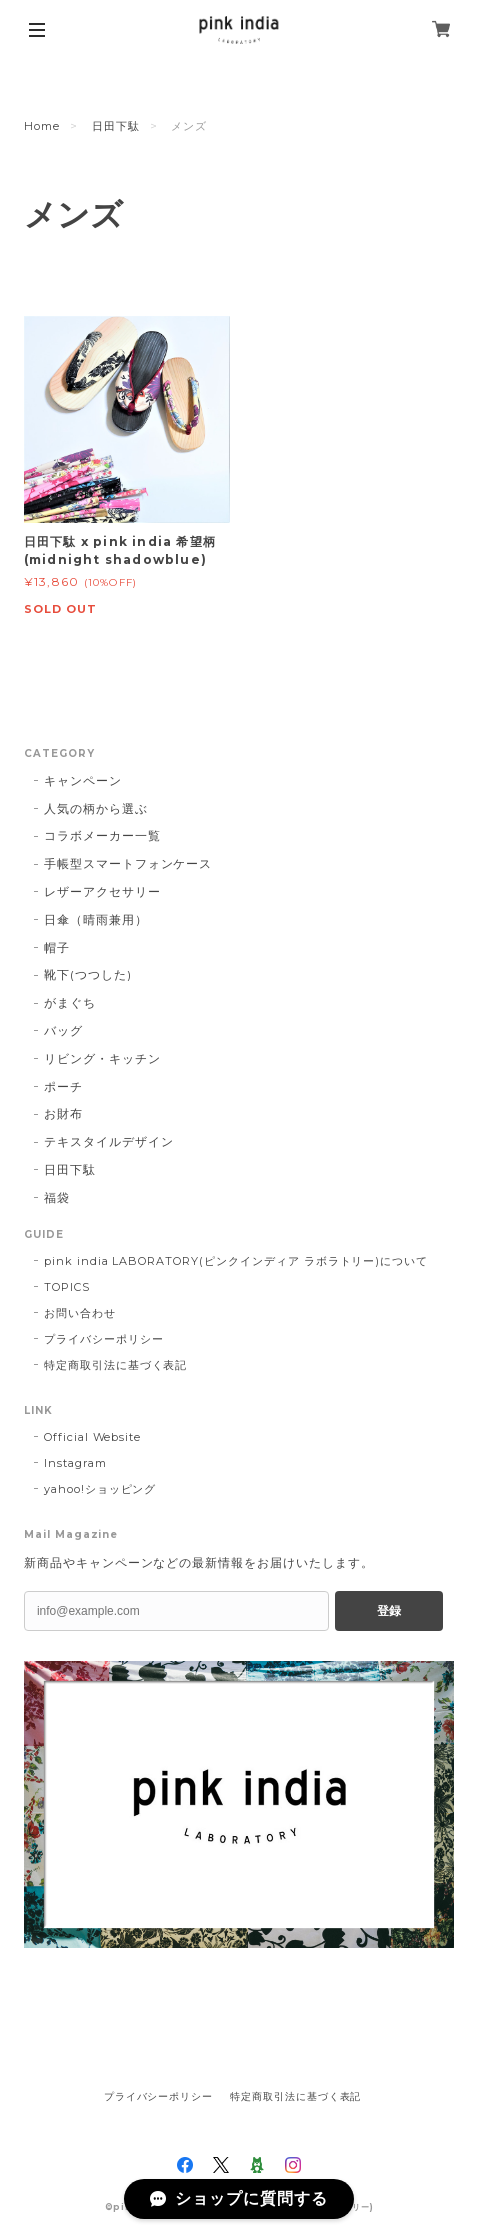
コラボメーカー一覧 (102, 835)
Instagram (75, 1463)
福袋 (57, 1197)
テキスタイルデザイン (109, 1141)
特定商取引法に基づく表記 (116, 1365)
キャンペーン (83, 780)
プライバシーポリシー (104, 1339)
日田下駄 (116, 126)
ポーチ (63, 1086)
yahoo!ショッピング (100, 1489)
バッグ (63, 1030)
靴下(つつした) (88, 974)
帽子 (57, 947)
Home (42, 126)
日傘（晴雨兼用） (96, 919)
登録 (389, 1611)
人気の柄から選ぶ (96, 808)
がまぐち (70, 1002)
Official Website (92, 1437)
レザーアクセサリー (102, 891)
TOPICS (67, 1287)
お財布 (63, 1113)
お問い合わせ (80, 1313)
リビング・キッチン (102, 1058)
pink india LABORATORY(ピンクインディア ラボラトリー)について (236, 1261)
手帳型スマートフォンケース (128, 863)
